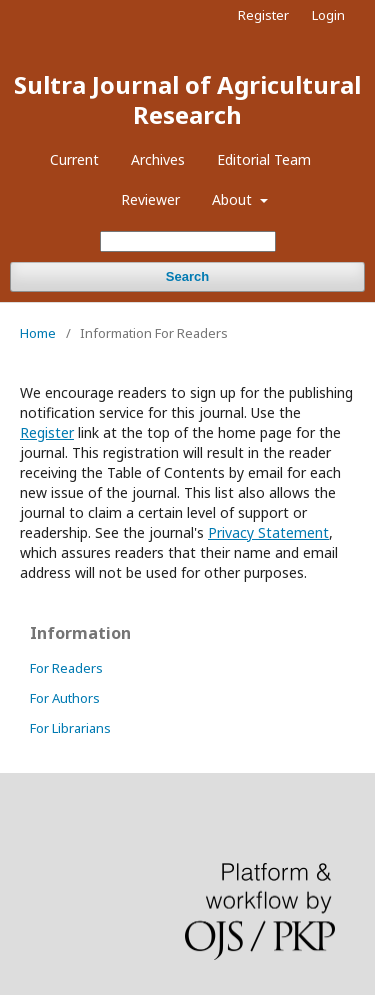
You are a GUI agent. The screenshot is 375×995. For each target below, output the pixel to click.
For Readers (66, 668)
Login (328, 15)
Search (187, 276)
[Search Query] (188, 241)
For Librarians (70, 728)
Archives (158, 159)
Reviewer (150, 199)
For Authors (65, 698)
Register (263, 15)
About (234, 199)
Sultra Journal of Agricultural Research (187, 99)
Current (74, 159)
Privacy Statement (268, 532)
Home (38, 333)
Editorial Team (264, 159)
